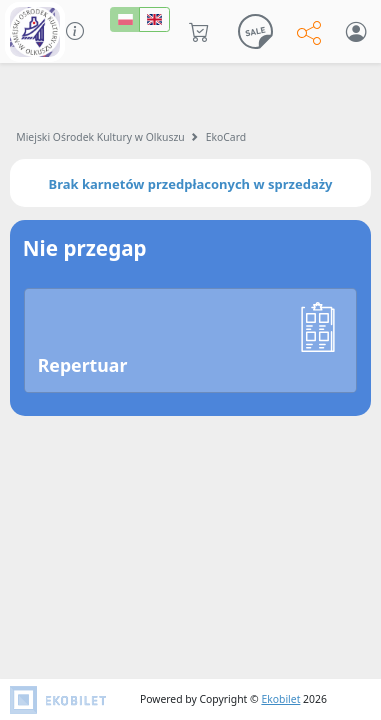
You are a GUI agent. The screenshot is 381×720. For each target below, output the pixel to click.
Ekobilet (280, 699)
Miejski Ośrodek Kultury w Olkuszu (100, 137)
